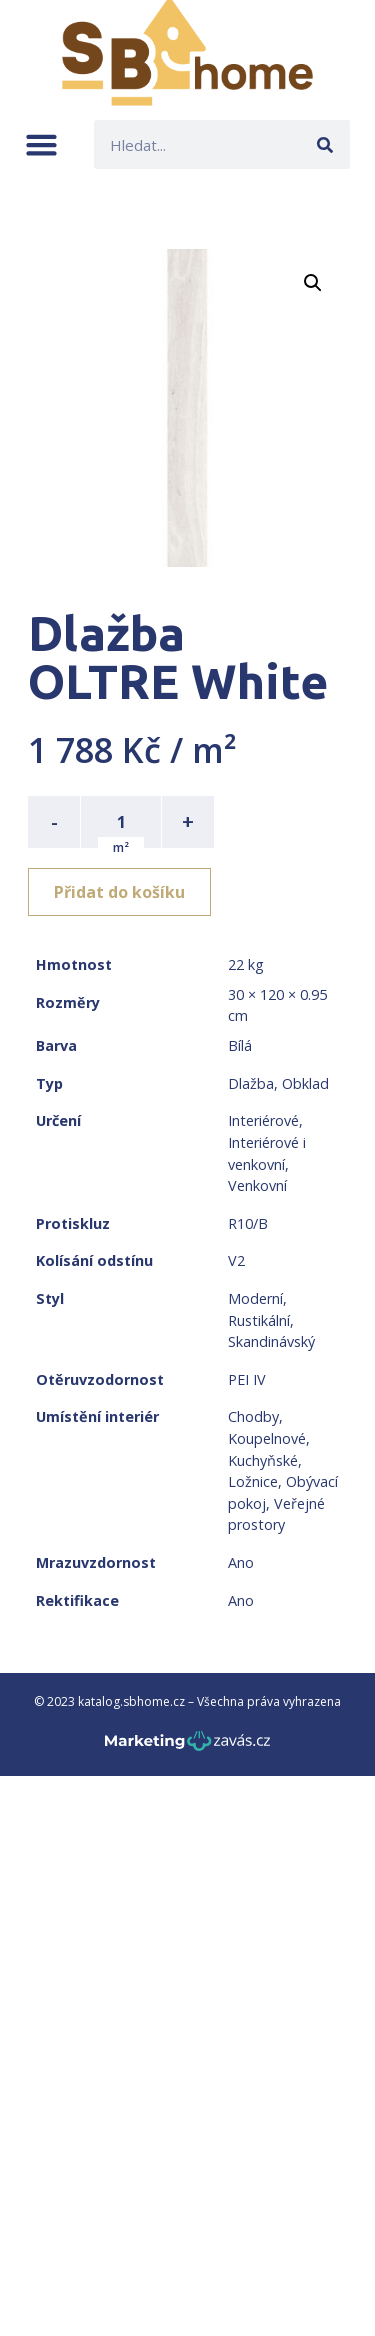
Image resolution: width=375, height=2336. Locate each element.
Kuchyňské (263, 1460)
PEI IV (247, 1379)
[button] (41, 144)
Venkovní (257, 1185)
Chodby (253, 1416)
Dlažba (251, 1083)
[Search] (325, 144)
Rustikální (259, 1320)
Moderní (255, 1298)
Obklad (305, 1083)
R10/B (248, 1223)
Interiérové (263, 1120)
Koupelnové (267, 1438)
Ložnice (253, 1481)
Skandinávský (271, 1341)
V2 (236, 1260)
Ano (241, 1562)
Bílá (240, 1045)
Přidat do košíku (119, 892)
